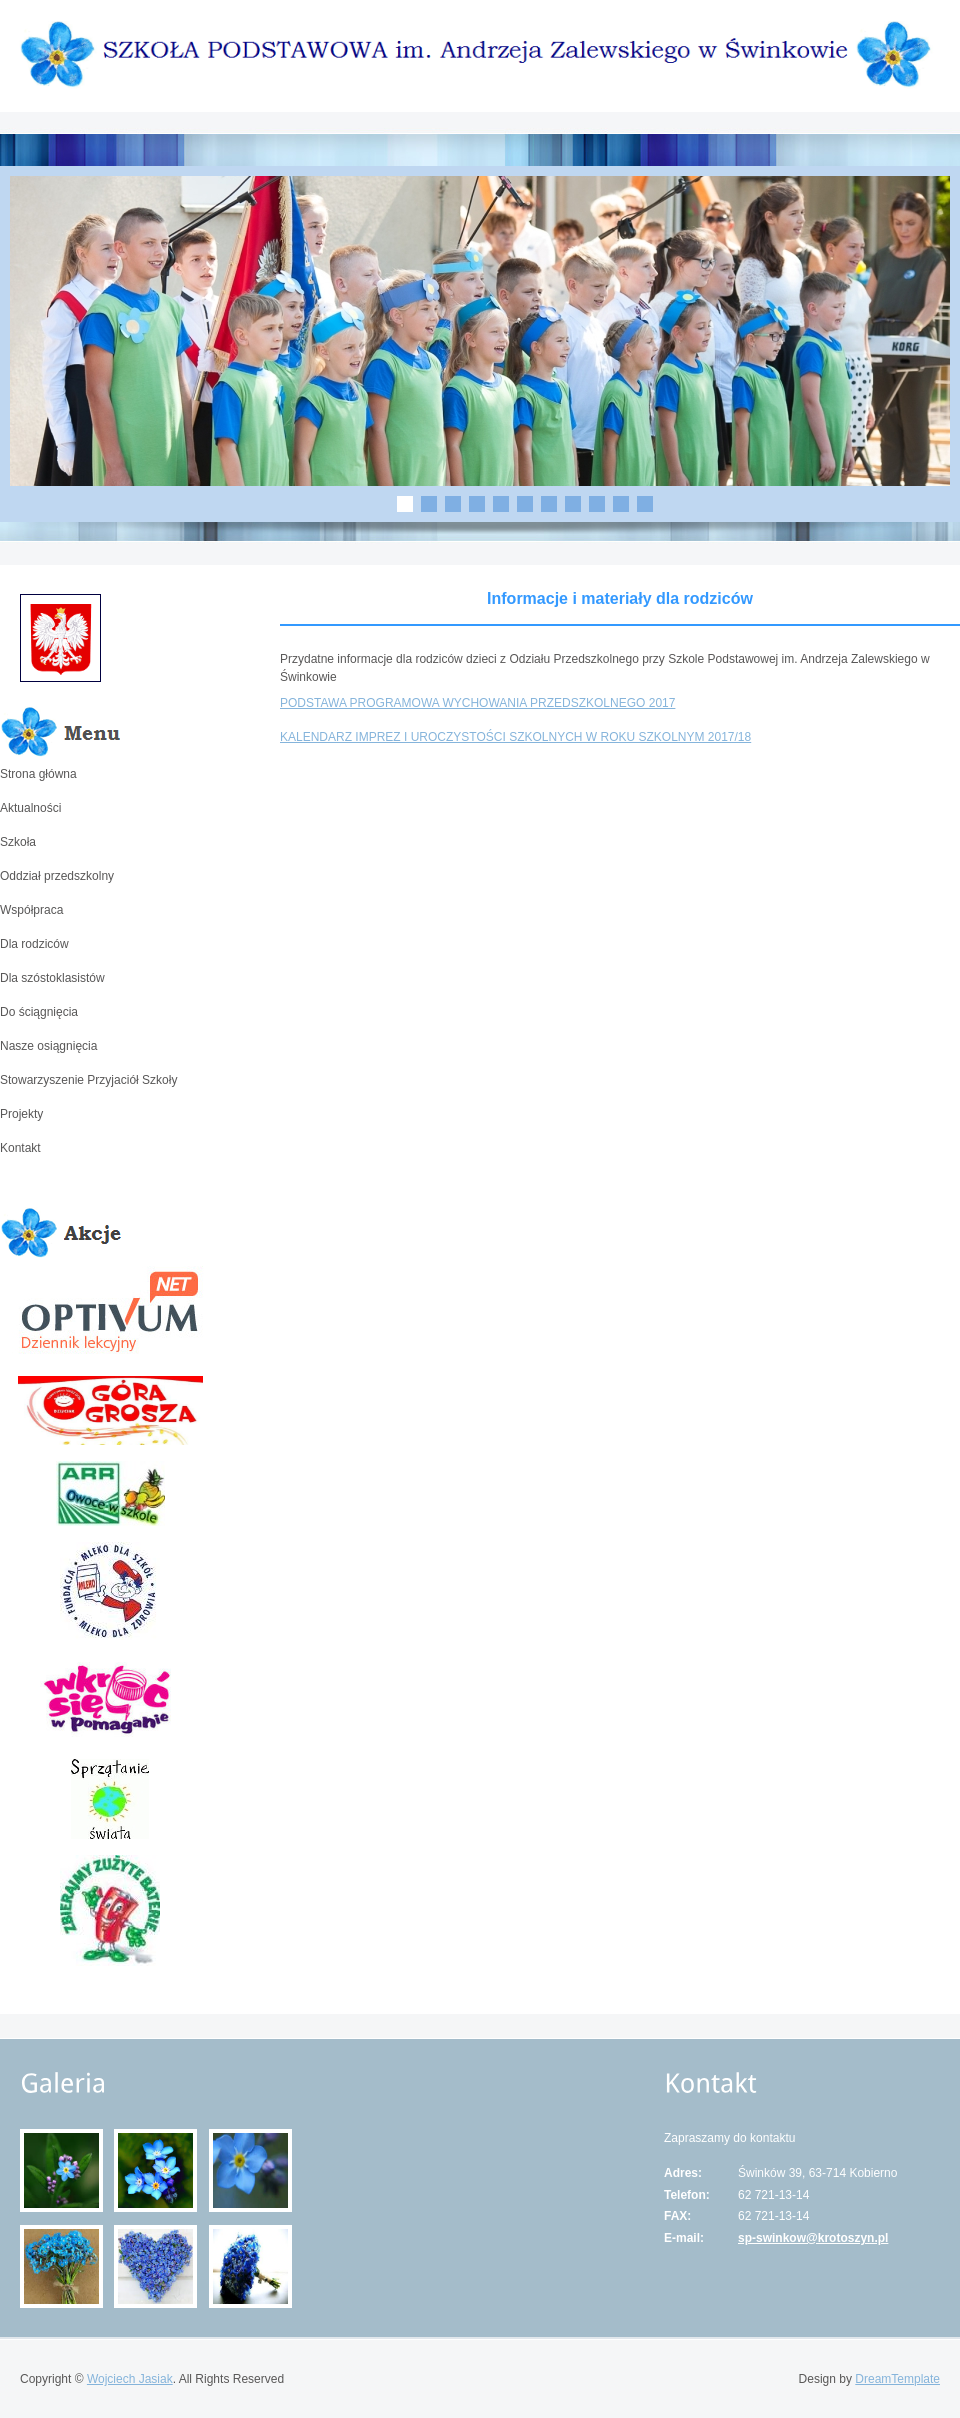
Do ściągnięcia (39, 1012)
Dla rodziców (34, 944)
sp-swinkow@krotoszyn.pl (813, 2238)
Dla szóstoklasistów (52, 978)
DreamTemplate (897, 2379)
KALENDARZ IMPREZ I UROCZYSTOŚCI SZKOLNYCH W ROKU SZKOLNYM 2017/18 (515, 737)
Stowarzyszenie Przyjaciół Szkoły (88, 1080)
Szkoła (18, 842)
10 (621, 504)
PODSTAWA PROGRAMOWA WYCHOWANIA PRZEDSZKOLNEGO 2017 (477, 703)
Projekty (21, 1114)
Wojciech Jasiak (130, 2379)
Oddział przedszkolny (57, 876)
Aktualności (30, 808)
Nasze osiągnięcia (48, 1046)
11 (645, 504)
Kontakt (20, 1148)
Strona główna (38, 774)
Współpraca (31, 910)
